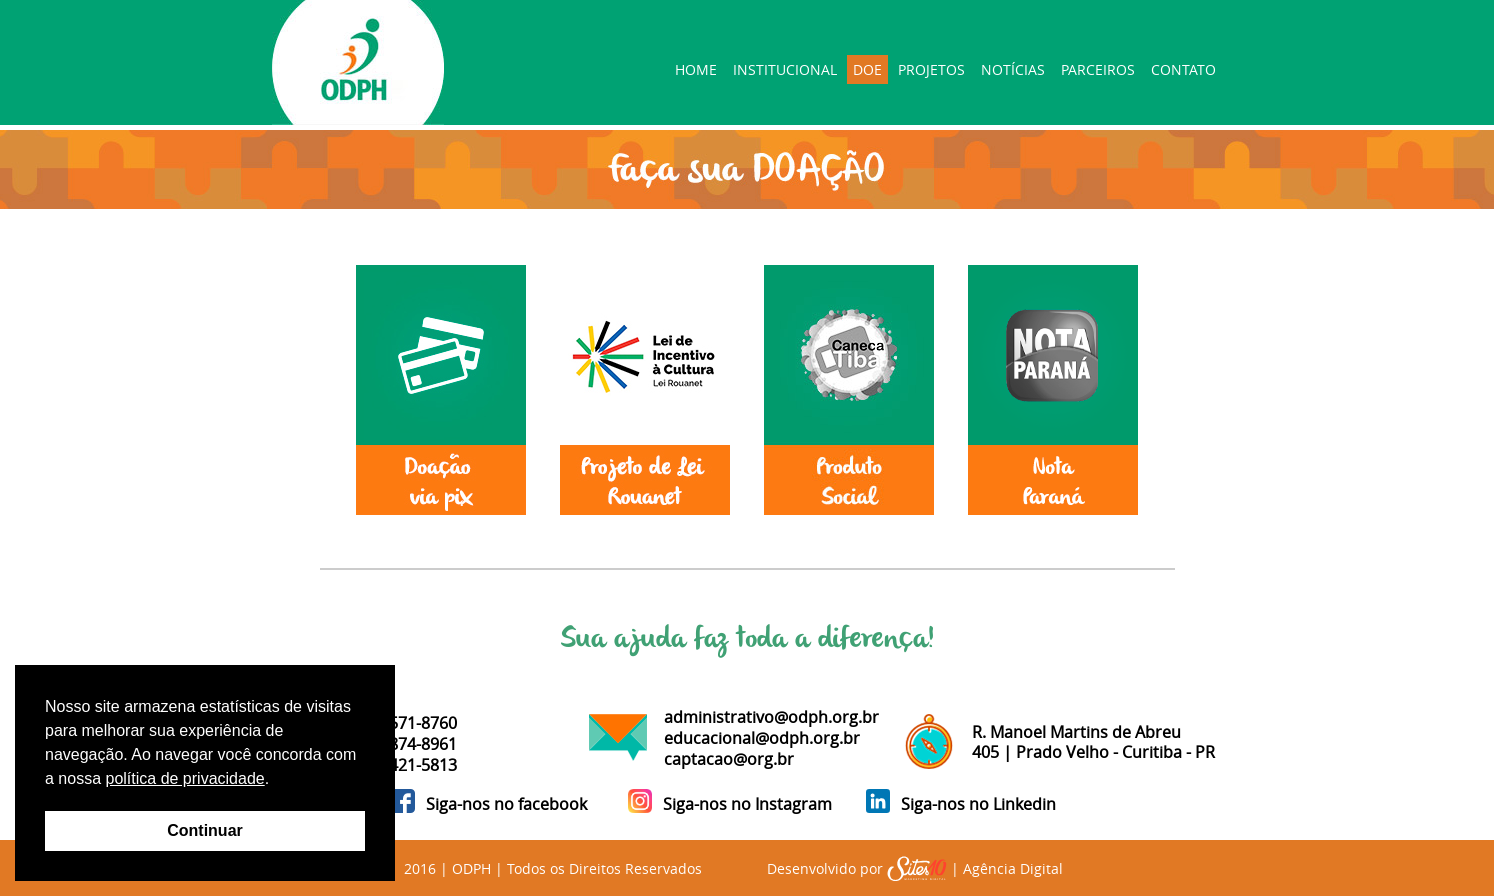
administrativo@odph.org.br (771, 717)
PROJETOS (931, 69)
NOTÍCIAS (1013, 69)
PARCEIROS (1098, 69)
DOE (867, 69)
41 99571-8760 (403, 723)
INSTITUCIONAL (785, 69)
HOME (696, 69)
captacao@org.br (729, 759)
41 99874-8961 (403, 744)
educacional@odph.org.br (762, 738)
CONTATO (1183, 69)
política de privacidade (184, 778)
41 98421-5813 (403, 765)
